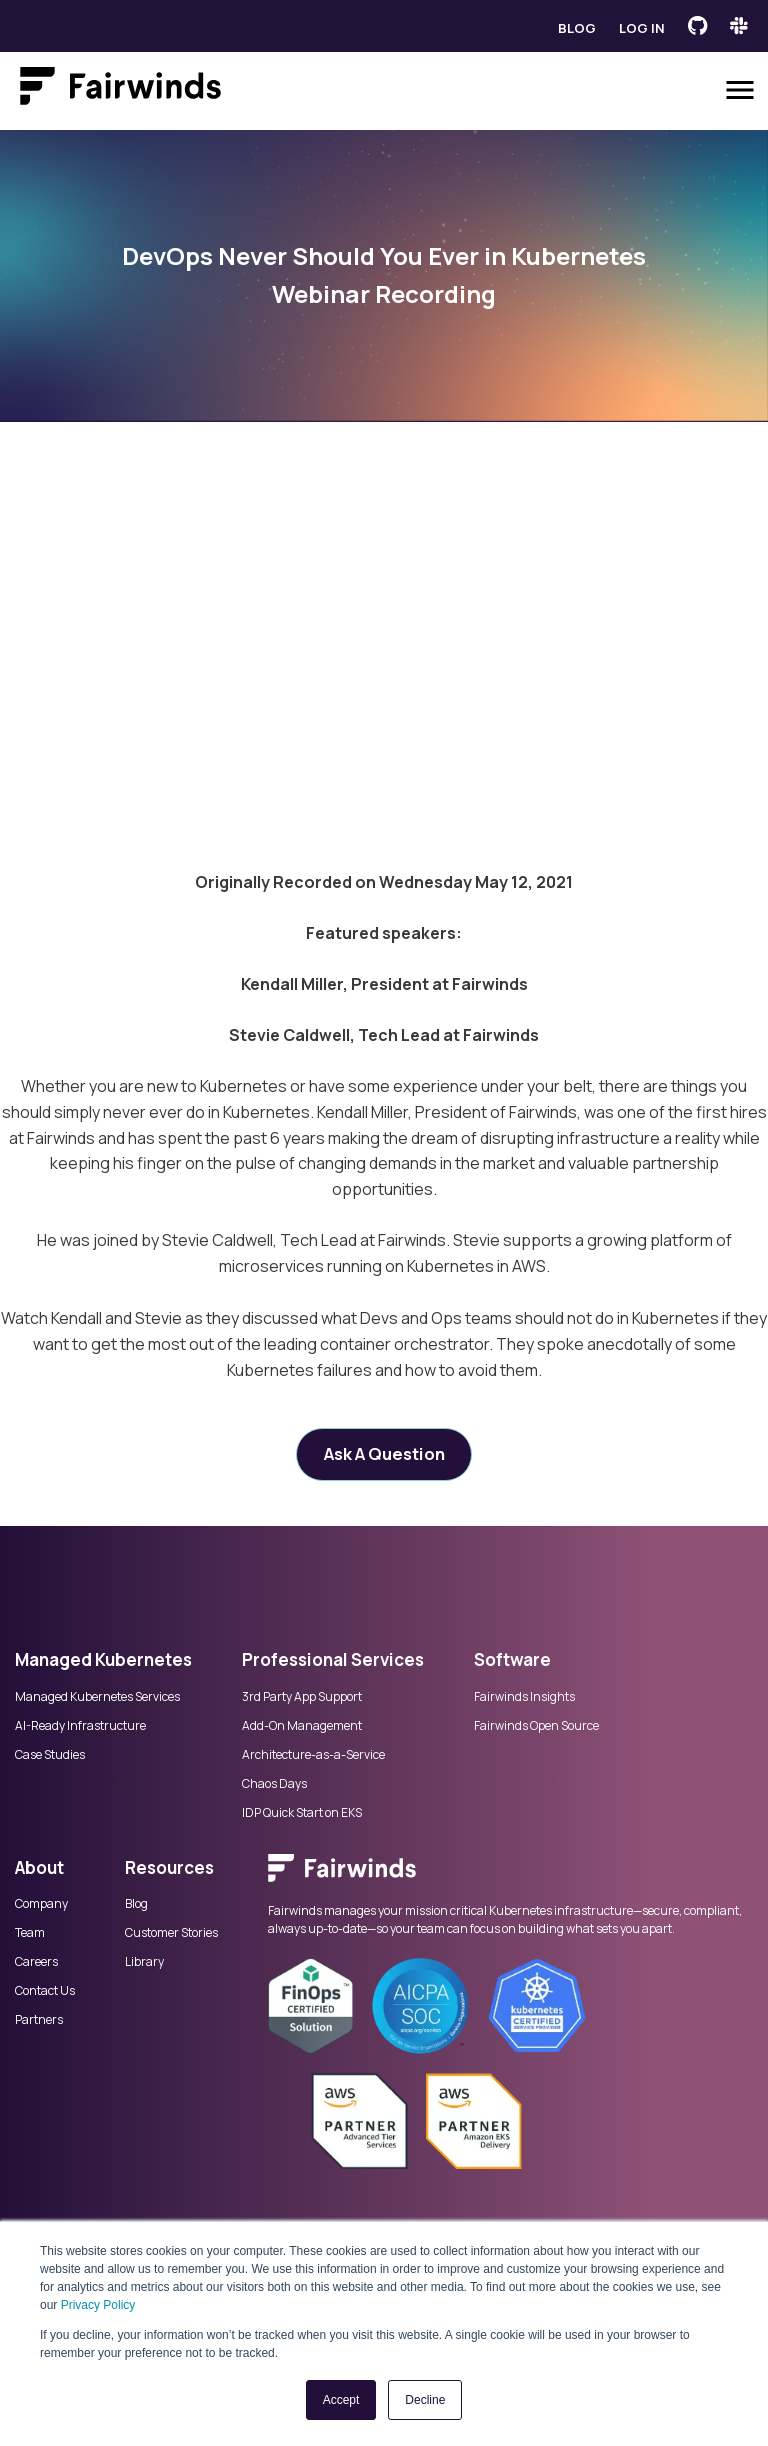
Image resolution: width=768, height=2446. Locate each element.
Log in (642, 28)
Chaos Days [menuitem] (274, 1784)
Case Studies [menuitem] (50, 1755)
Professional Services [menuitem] (333, 1659)
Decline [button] (425, 2400)
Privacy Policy (98, 2305)
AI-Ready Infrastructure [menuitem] (80, 1726)
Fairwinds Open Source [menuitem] (536, 1726)
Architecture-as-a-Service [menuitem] (313, 1755)
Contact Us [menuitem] (45, 1991)
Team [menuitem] (30, 1933)
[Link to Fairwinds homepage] (120, 90)
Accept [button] (341, 2400)
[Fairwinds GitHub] (697, 26)
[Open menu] (740, 90)
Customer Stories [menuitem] (171, 1933)
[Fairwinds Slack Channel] (739, 26)
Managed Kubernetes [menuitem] (103, 1659)
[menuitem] (510, 1878)
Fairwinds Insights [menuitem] (524, 1697)
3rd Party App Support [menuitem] (302, 1697)
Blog (577, 28)
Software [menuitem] (512, 1659)
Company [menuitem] (41, 1904)
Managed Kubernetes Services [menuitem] (97, 1697)
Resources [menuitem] (169, 1867)
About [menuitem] (39, 1867)
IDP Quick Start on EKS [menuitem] (302, 1813)
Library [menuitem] (144, 1962)
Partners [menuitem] (39, 2020)
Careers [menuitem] (36, 1962)
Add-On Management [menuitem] (302, 1726)
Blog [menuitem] (136, 1904)
